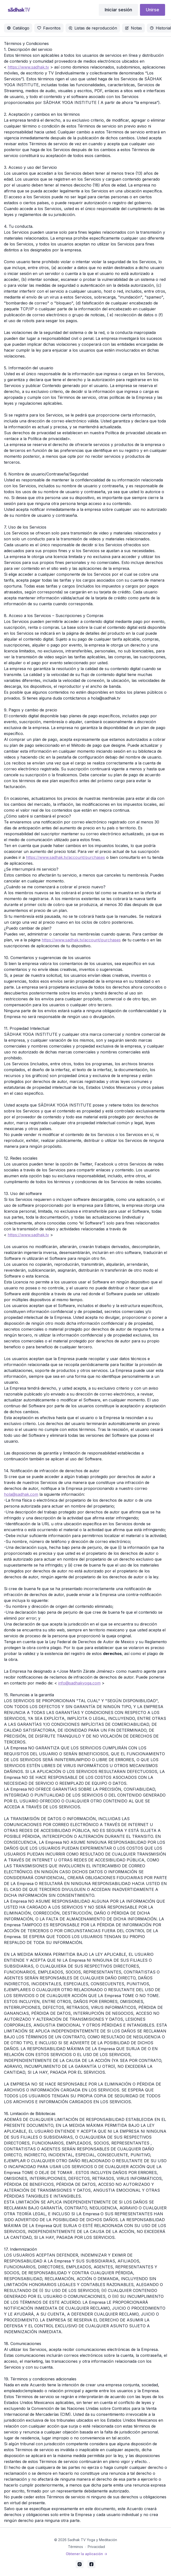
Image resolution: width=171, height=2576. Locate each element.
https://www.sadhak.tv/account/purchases (65, 857)
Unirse (152, 9)
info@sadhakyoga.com (79, 1683)
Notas (133, 28)
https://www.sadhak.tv (28, 67)
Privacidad (96, 2547)
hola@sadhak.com (21, 1494)
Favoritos (49, 28)
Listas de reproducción (92, 28)
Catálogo (18, 28)
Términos (75, 2547)
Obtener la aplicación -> (86, 2554)
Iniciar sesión (118, 9)
